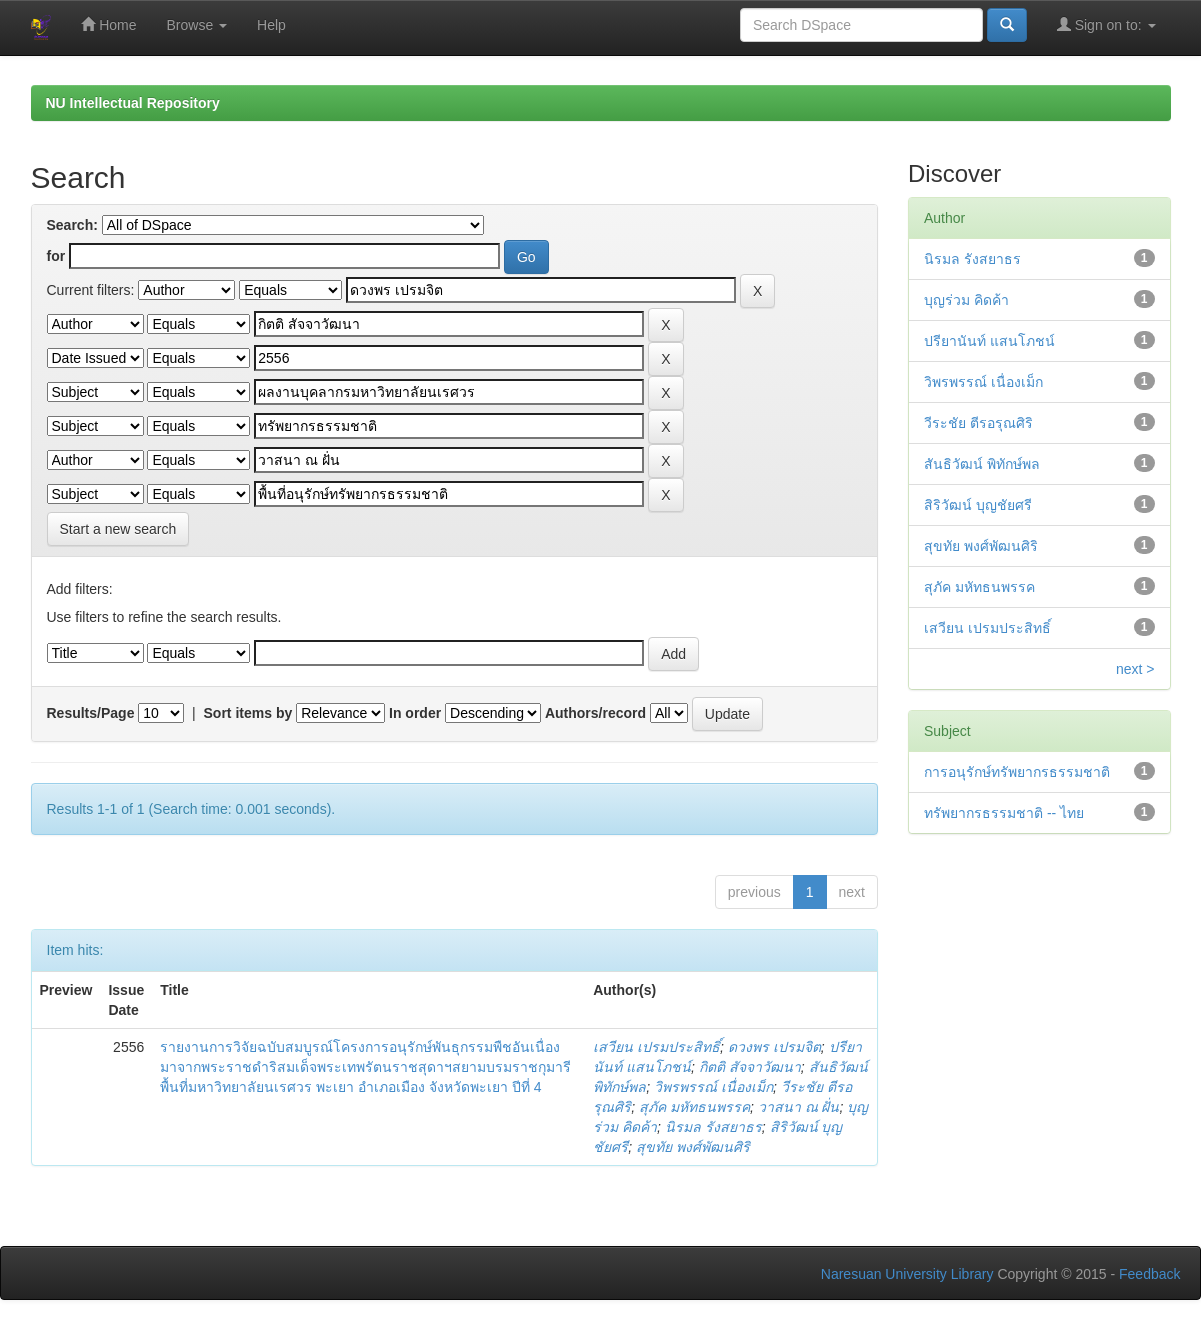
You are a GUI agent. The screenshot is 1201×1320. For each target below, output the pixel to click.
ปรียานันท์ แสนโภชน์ (989, 341)
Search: (72, 225)
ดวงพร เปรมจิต (774, 1047)
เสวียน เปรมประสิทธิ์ (656, 1047)
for (56, 256)
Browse (197, 25)
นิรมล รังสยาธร (713, 1127)
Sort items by (248, 713)
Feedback (1149, 1274)
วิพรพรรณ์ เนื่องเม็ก (713, 1087)
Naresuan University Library (907, 1274)
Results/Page (91, 713)
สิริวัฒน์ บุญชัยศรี (978, 505)
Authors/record (595, 713)
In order (415, 713)
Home (108, 24)
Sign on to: (1106, 24)
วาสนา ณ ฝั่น (799, 1107)
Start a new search (118, 529)
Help (271, 25)
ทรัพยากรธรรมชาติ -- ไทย (1004, 813)
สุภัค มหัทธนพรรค (694, 1107)
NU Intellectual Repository (133, 103)
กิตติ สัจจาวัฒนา (750, 1067)
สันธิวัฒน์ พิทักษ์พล (982, 464)
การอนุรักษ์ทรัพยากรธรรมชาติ (1017, 772)
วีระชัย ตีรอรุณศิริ (978, 423)
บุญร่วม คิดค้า (966, 300)
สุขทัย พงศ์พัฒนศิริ (693, 1147)
